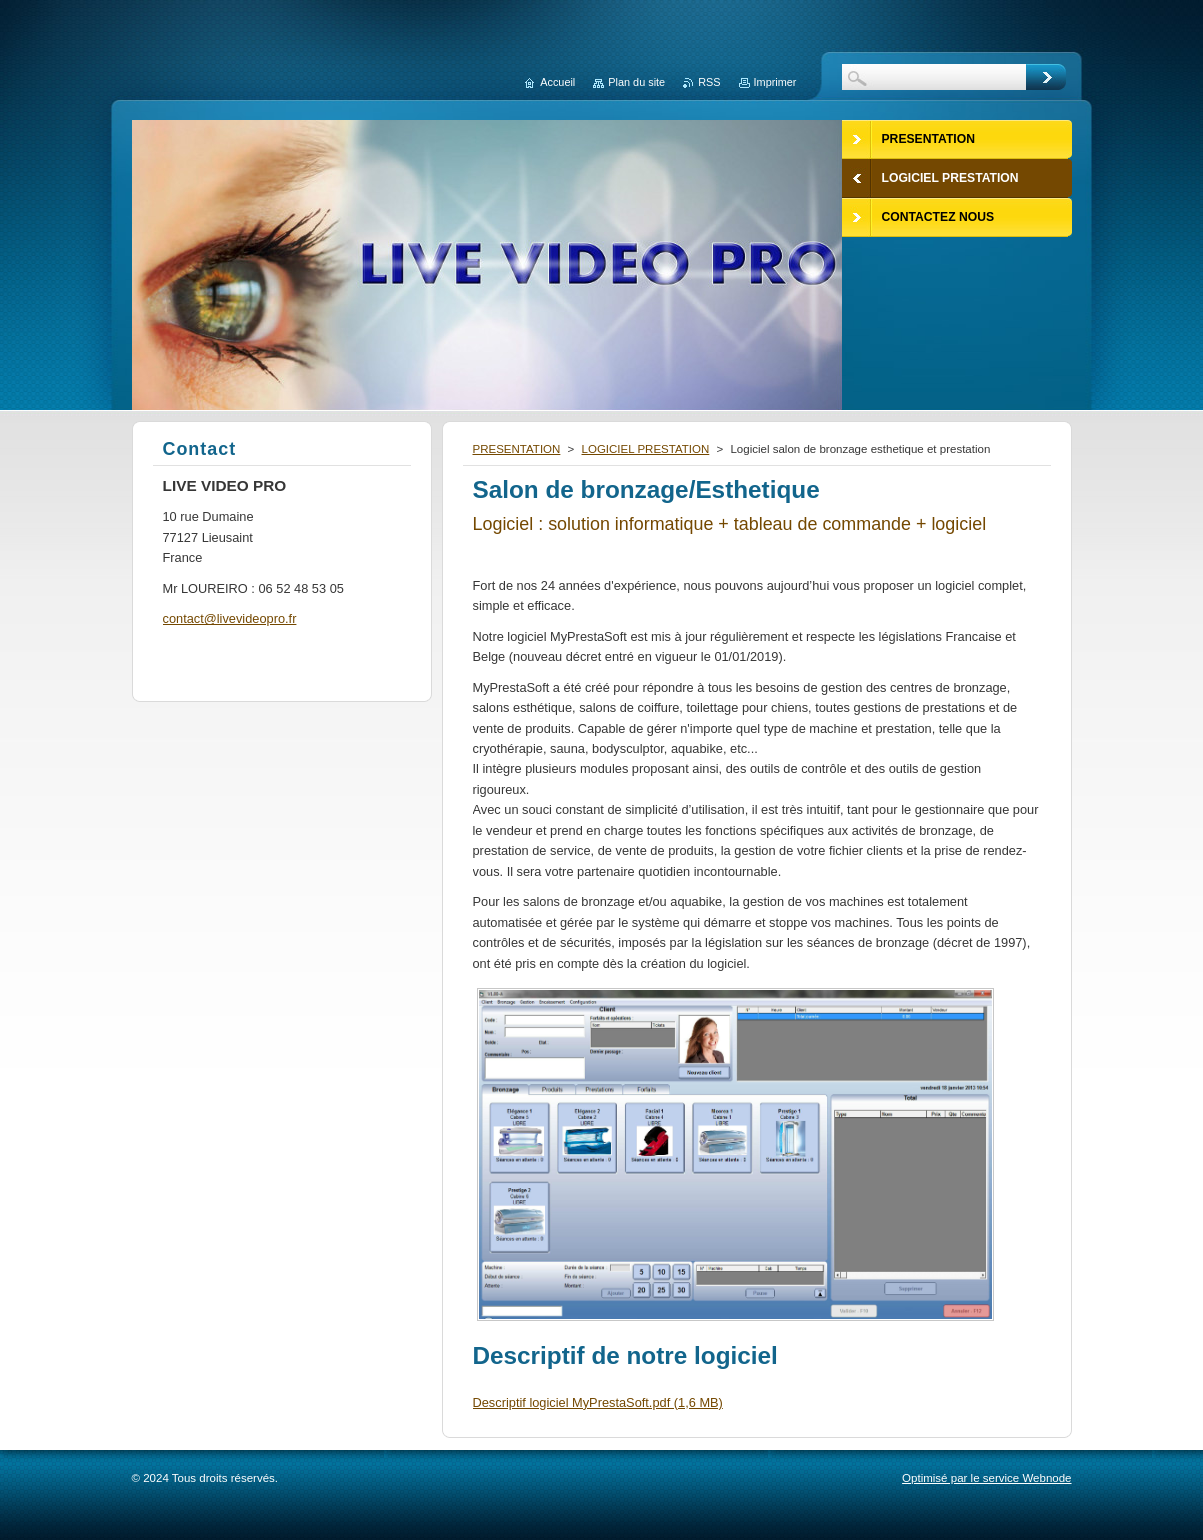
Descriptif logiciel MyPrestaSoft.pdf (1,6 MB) (598, 1402)
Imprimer (775, 82)
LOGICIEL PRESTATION (646, 449)
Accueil (557, 82)
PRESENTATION (517, 449)
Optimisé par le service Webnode (986, 1478)
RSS (709, 82)
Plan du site (636, 82)
